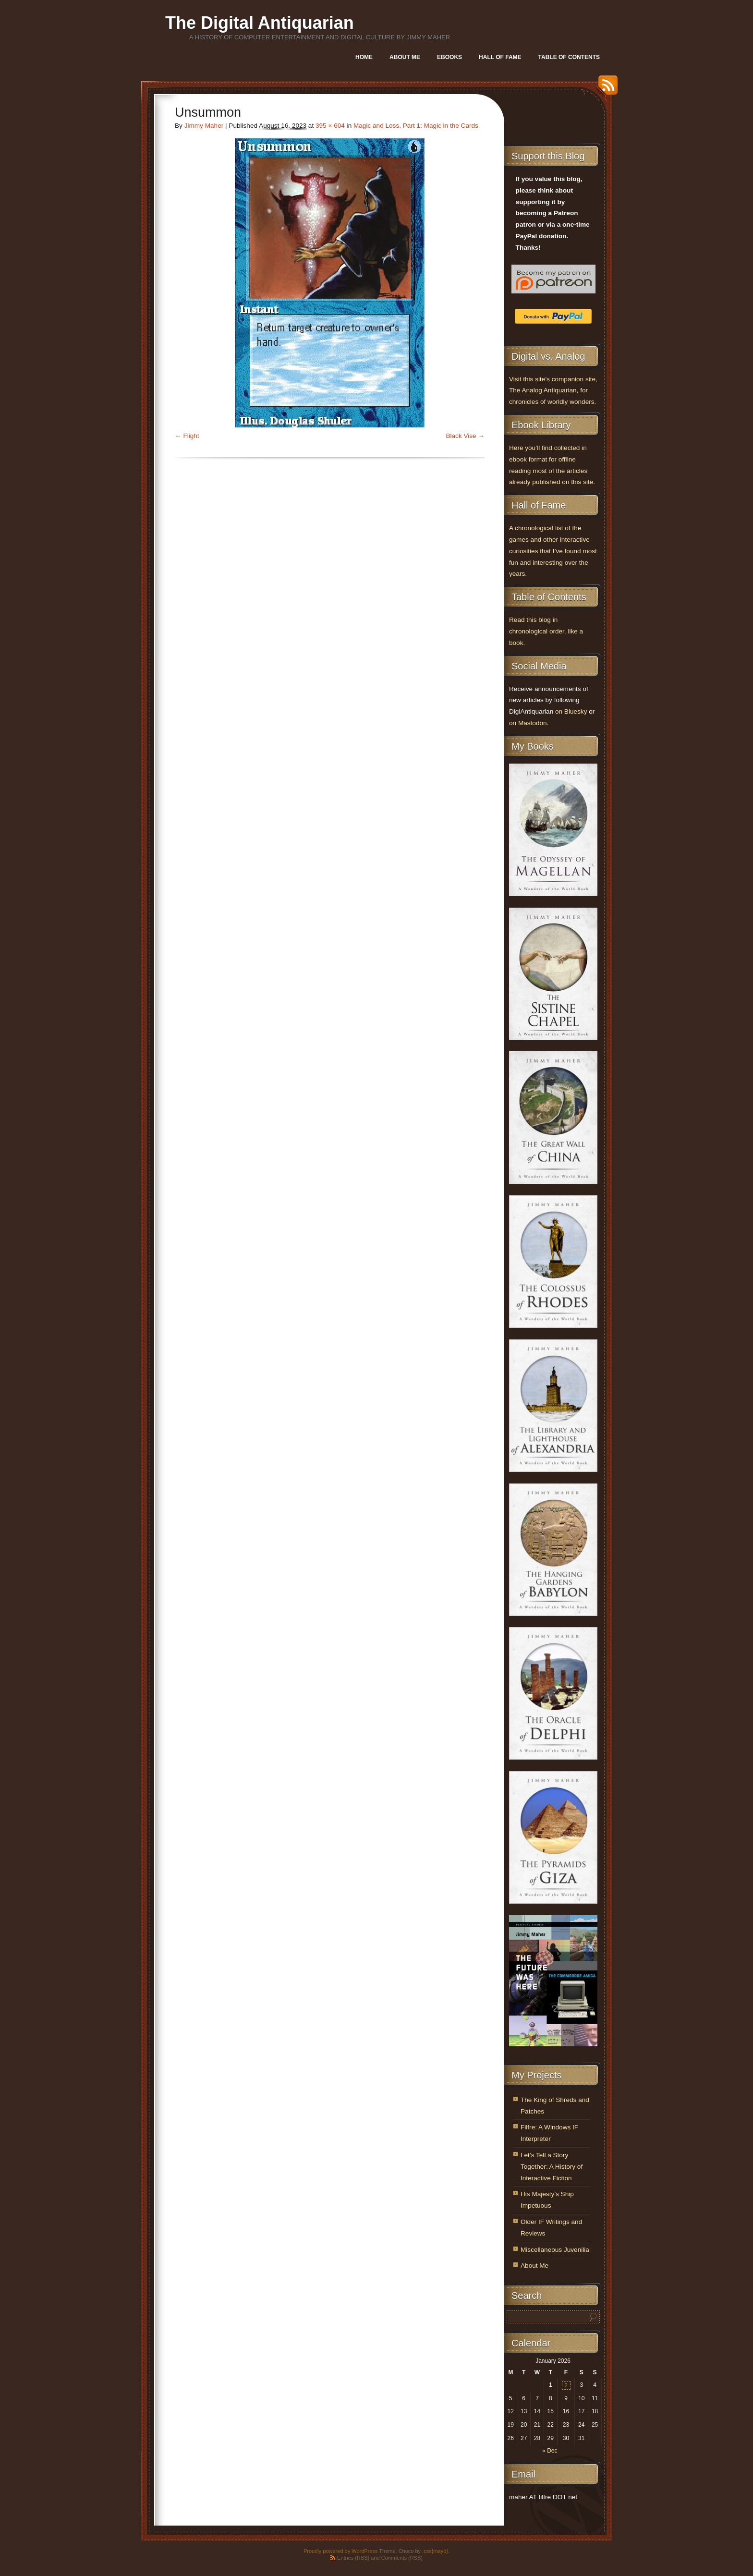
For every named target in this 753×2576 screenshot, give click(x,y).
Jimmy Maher (204, 125)
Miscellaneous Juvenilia (555, 2249)
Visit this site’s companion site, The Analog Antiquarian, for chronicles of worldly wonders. (553, 391)
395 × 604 (330, 125)
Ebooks (449, 57)
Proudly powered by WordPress (340, 2551)
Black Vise (461, 435)
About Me (404, 57)
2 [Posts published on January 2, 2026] (566, 2385)
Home (364, 57)
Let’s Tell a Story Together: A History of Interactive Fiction (552, 2166)
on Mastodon (528, 723)
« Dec (549, 2450)
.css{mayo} (435, 2551)
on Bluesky (571, 711)
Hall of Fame (500, 57)
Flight (191, 435)
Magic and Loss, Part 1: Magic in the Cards (415, 125)
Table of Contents (569, 57)
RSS (606, 88)
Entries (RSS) (353, 2558)
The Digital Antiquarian (259, 23)
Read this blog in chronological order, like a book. (546, 631)
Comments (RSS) (402, 2558)
